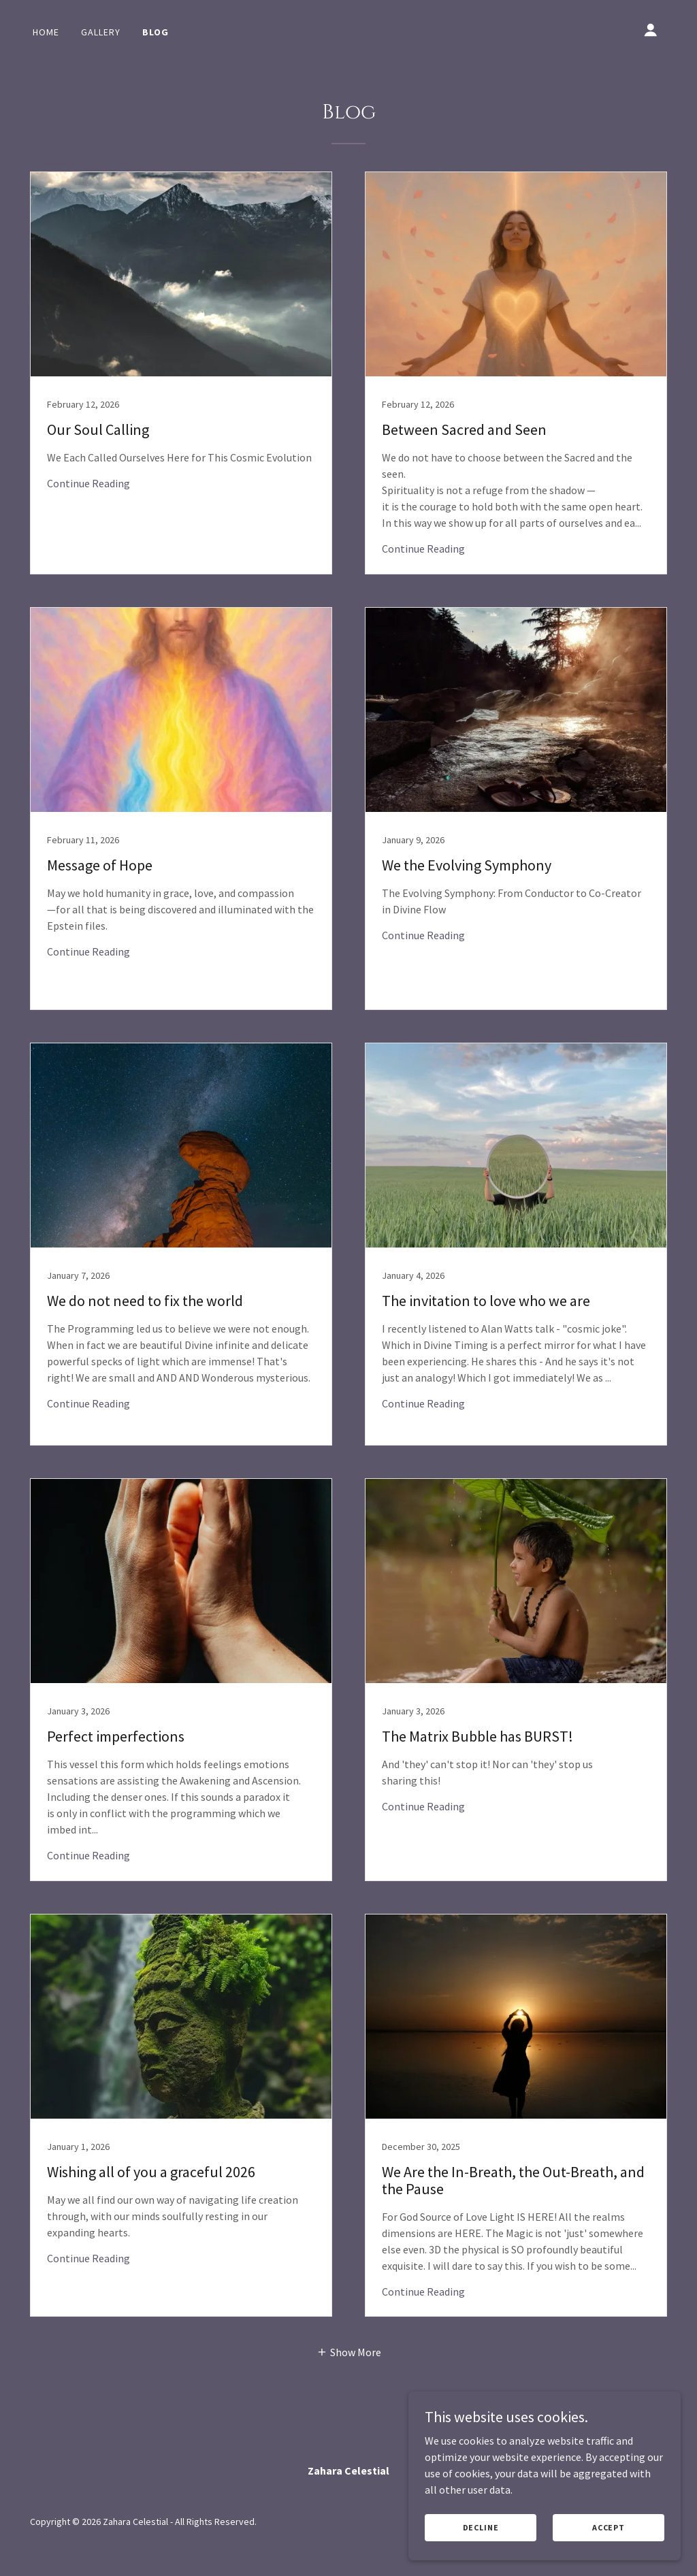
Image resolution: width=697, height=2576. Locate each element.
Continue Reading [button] (88, 483)
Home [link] (46, 32)
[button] (650, 30)
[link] (181, 373)
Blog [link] (155, 32)
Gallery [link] (100, 32)
